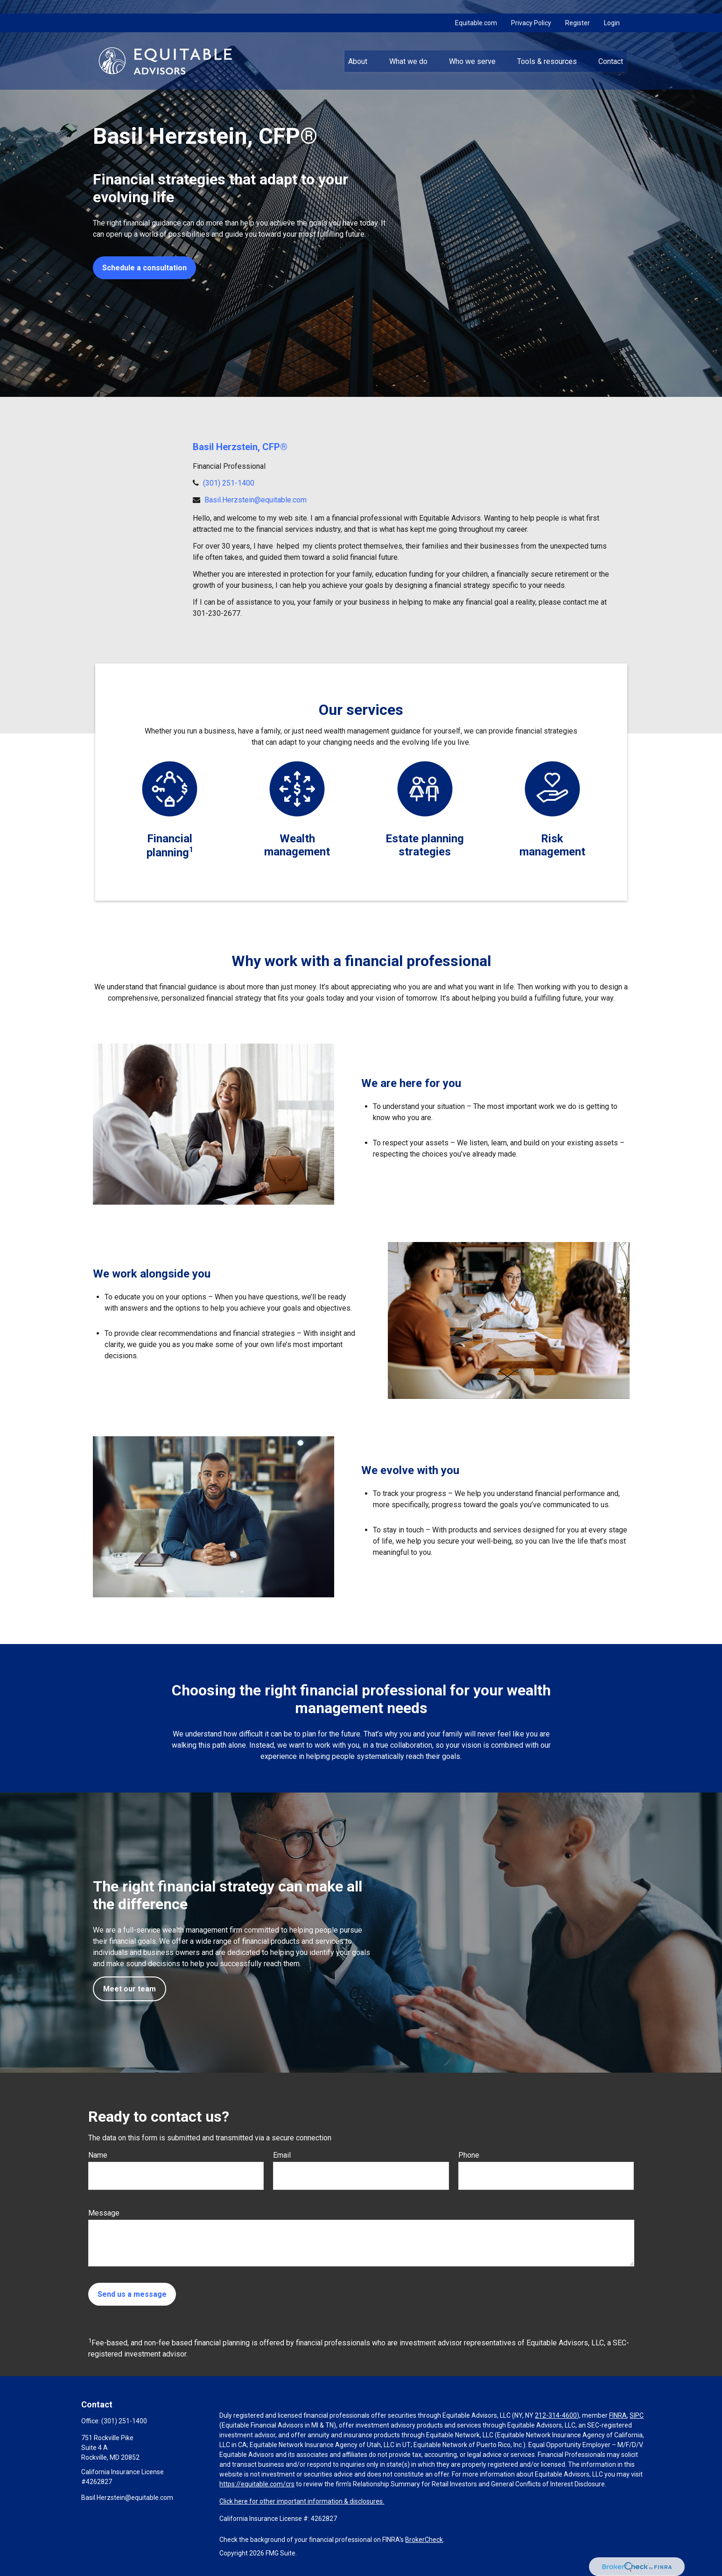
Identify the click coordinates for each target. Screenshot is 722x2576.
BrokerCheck (424, 2539)
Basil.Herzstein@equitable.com (255, 499)
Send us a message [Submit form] (132, 2294)
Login (612, 9)
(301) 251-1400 (228, 483)
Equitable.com (476, 9)
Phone (468, 2155)
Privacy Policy (531, 9)
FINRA (618, 2415)
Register (577, 9)
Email (282, 2155)
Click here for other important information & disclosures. (301, 2501)
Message (103, 2213)
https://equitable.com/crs (256, 2484)
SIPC (637, 2415)
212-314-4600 (556, 2415)
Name (97, 2155)
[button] (358, 47)
